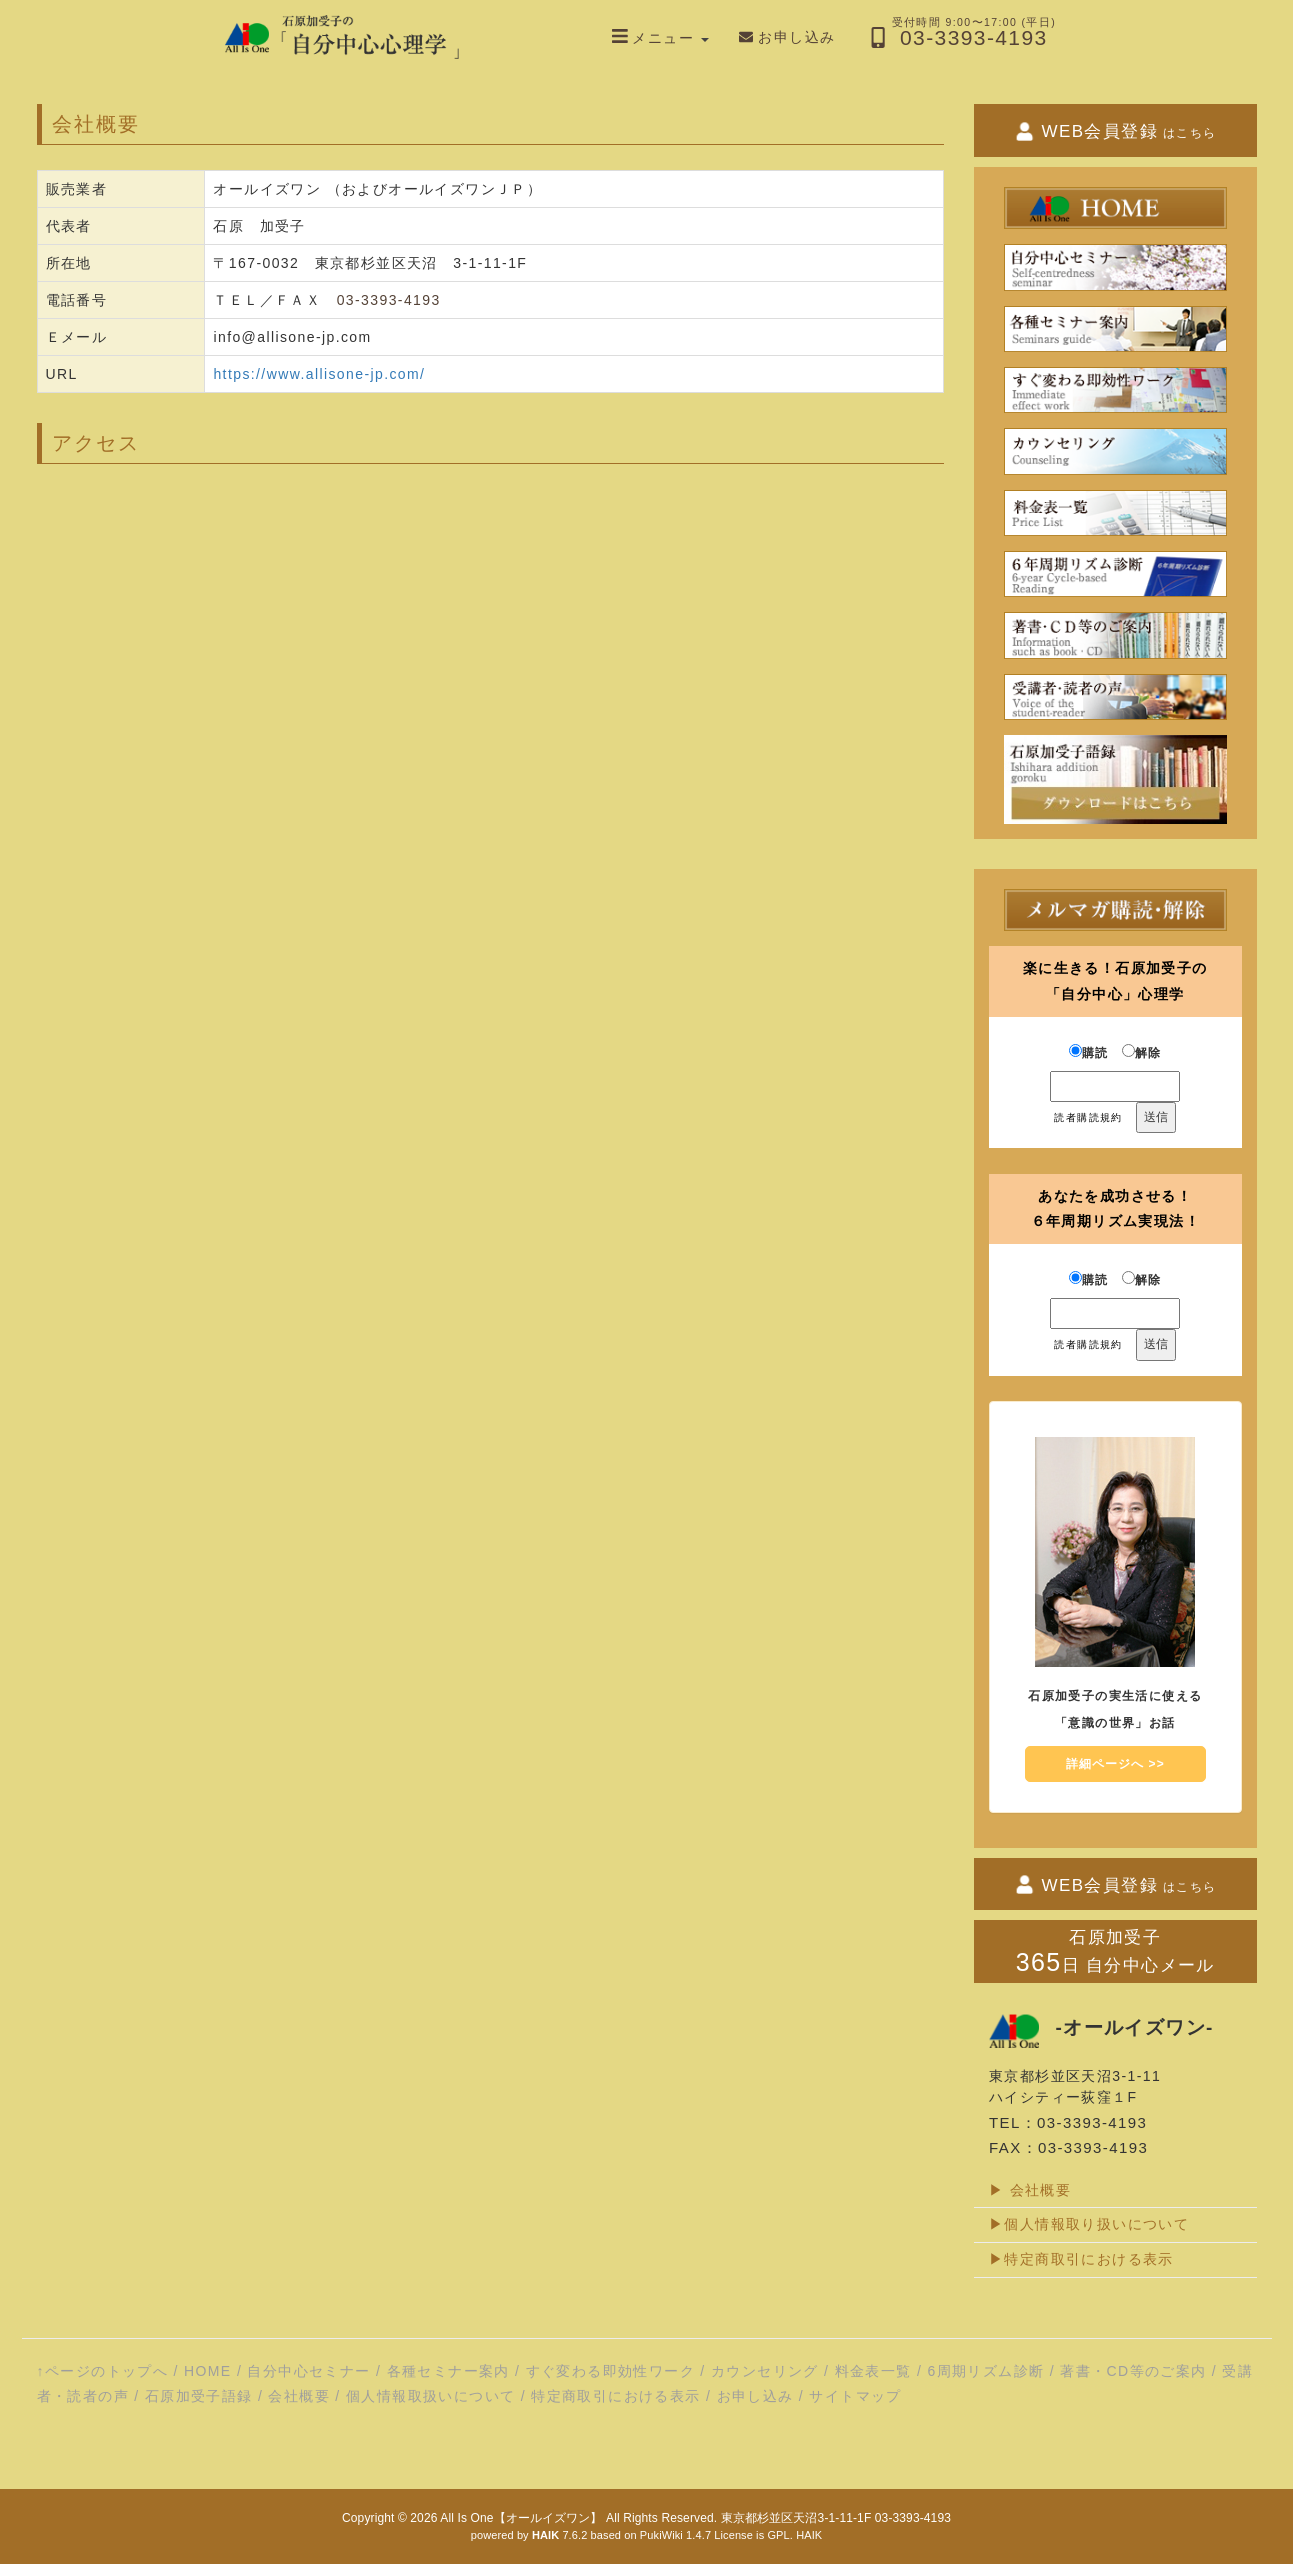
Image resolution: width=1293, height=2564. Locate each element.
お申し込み (755, 2396)
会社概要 (299, 2396)
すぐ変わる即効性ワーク (610, 2371)
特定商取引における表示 (615, 2396)
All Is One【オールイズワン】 (521, 2518)
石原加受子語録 (199, 2396)
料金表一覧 (873, 2371)
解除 (1142, 1052)
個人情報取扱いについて (430, 2396)
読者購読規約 (1088, 1117)
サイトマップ (855, 2396)
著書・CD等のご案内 (1133, 2371)
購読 (1089, 1052)
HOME (208, 2371)
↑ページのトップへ (103, 2371)
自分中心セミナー (308, 2371)
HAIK (809, 2535)
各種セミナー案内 (448, 2371)
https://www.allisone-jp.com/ (319, 374)
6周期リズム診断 (985, 2371)
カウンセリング (765, 2371)
